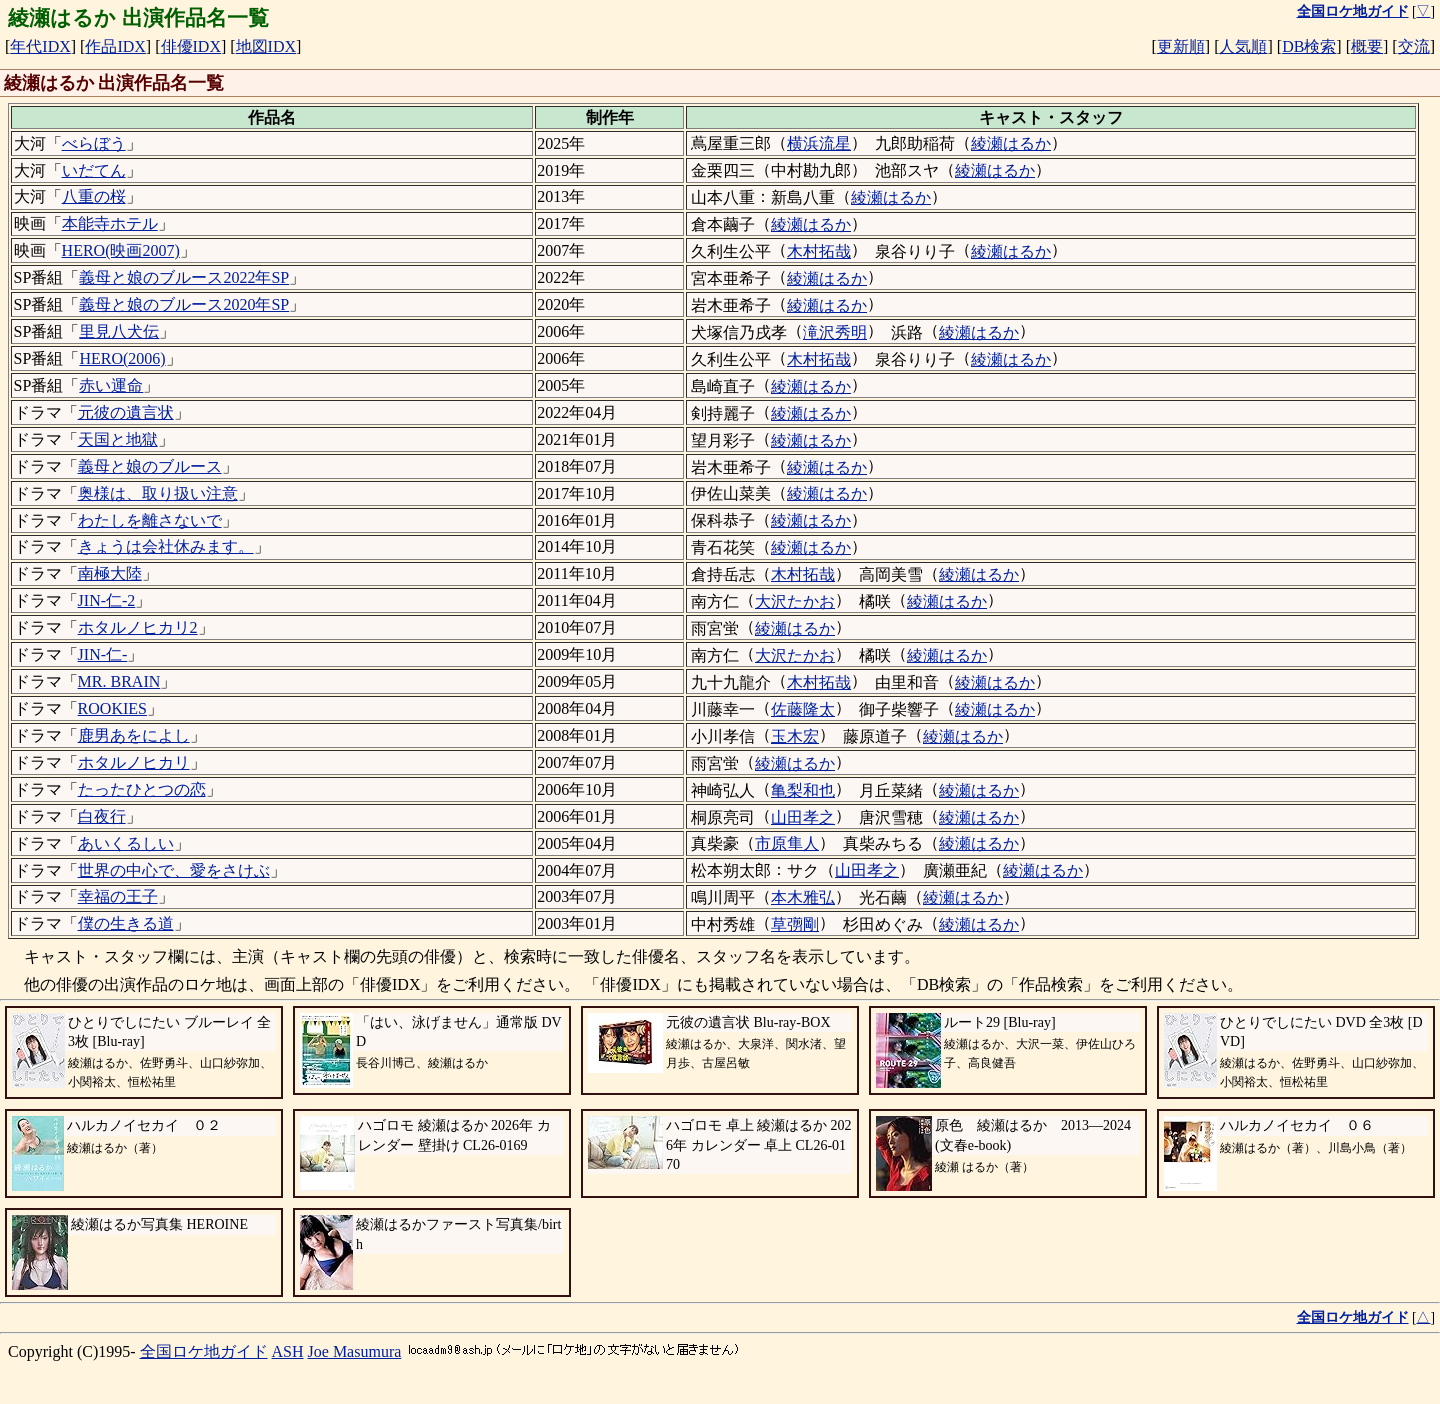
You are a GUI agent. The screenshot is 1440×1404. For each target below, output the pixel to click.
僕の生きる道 (126, 923)
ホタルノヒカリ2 (138, 627)
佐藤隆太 (803, 709)
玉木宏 (795, 736)
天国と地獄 (118, 439)
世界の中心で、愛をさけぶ (174, 870)
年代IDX (40, 46)
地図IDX (266, 46)
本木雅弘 (803, 897)
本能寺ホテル (110, 223)
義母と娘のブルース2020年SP (184, 304)
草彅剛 (795, 924)
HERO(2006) (122, 358)
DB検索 (1309, 46)
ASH (288, 1351)
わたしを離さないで (150, 520)
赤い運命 (111, 385)
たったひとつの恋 (142, 789)
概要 (1367, 46)
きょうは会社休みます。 (166, 546)
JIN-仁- (103, 654)
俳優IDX (191, 46)
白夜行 (102, 816)
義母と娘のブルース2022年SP (184, 277)
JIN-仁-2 (107, 600)
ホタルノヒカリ (134, 762)
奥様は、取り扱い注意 (158, 493)
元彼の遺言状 (126, 412)
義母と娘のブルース (150, 466)
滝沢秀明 (835, 332)
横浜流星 (819, 143)
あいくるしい (126, 843)
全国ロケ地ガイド (204, 1351)
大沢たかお (795, 601)
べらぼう (94, 143)
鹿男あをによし (134, 735)
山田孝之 (803, 817)
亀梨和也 (803, 790)
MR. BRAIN (119, 681)
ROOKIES (112, 708)
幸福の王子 (118, 896)
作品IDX (115, 46)
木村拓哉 (819, 251)
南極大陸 (110, 573)
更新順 (1181, 46)
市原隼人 (787, 843)
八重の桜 (94, 196)
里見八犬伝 (119, 331)
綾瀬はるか (1011, 143)
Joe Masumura (355, 1351)
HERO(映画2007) (121, 250)
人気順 (1243, 46)
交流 (1414, 46)
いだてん (94, 170)
